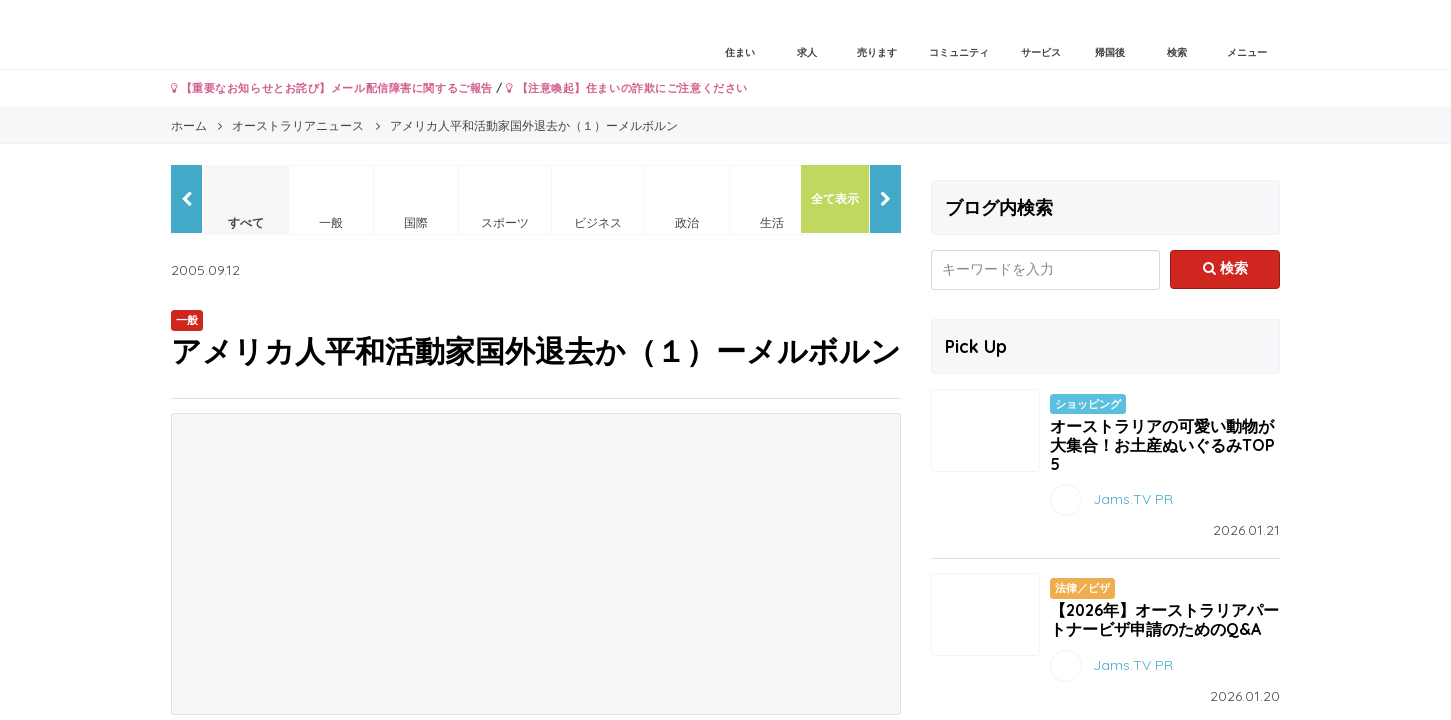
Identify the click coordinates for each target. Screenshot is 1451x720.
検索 (1225, 268)
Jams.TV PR (1133, 499)
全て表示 (835, 198)
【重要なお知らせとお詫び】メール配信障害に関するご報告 (332, 88)
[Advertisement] (536, 564)
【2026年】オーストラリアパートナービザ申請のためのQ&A (1164, 619)
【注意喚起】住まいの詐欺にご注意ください (626, 88)
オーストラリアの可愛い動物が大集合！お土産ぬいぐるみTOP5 (1162, 445)
